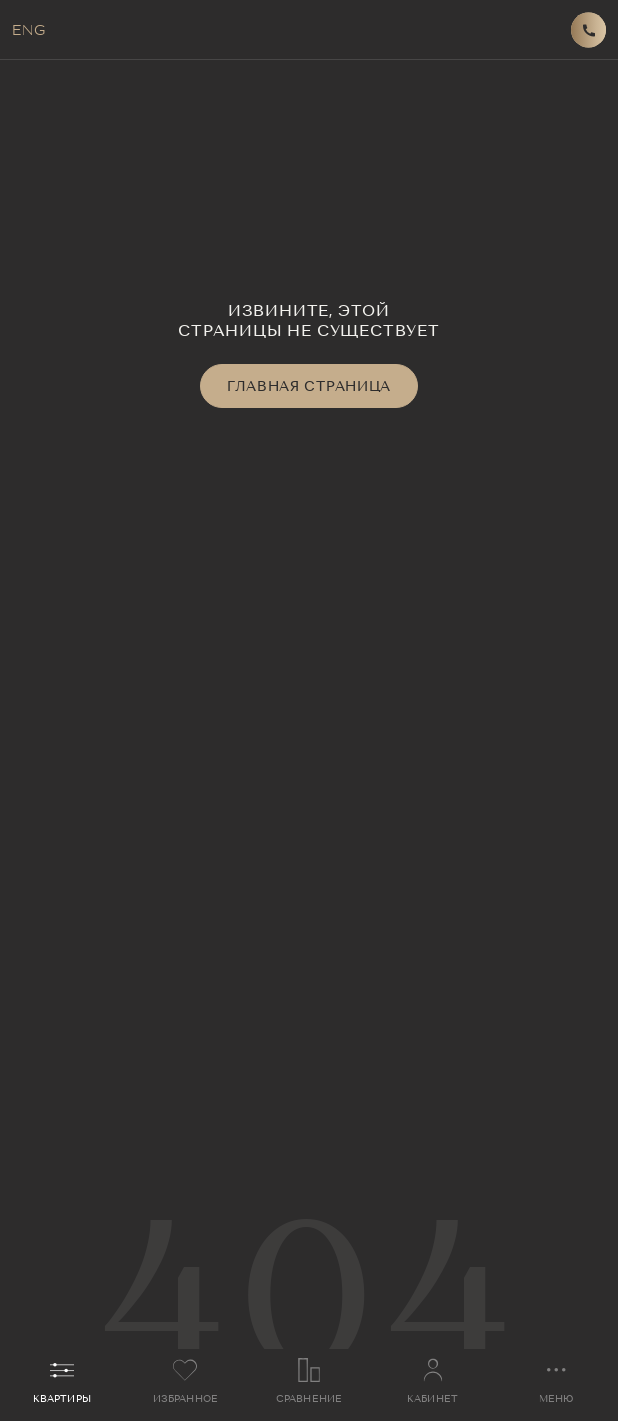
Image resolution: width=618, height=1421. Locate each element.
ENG (28, 30)
